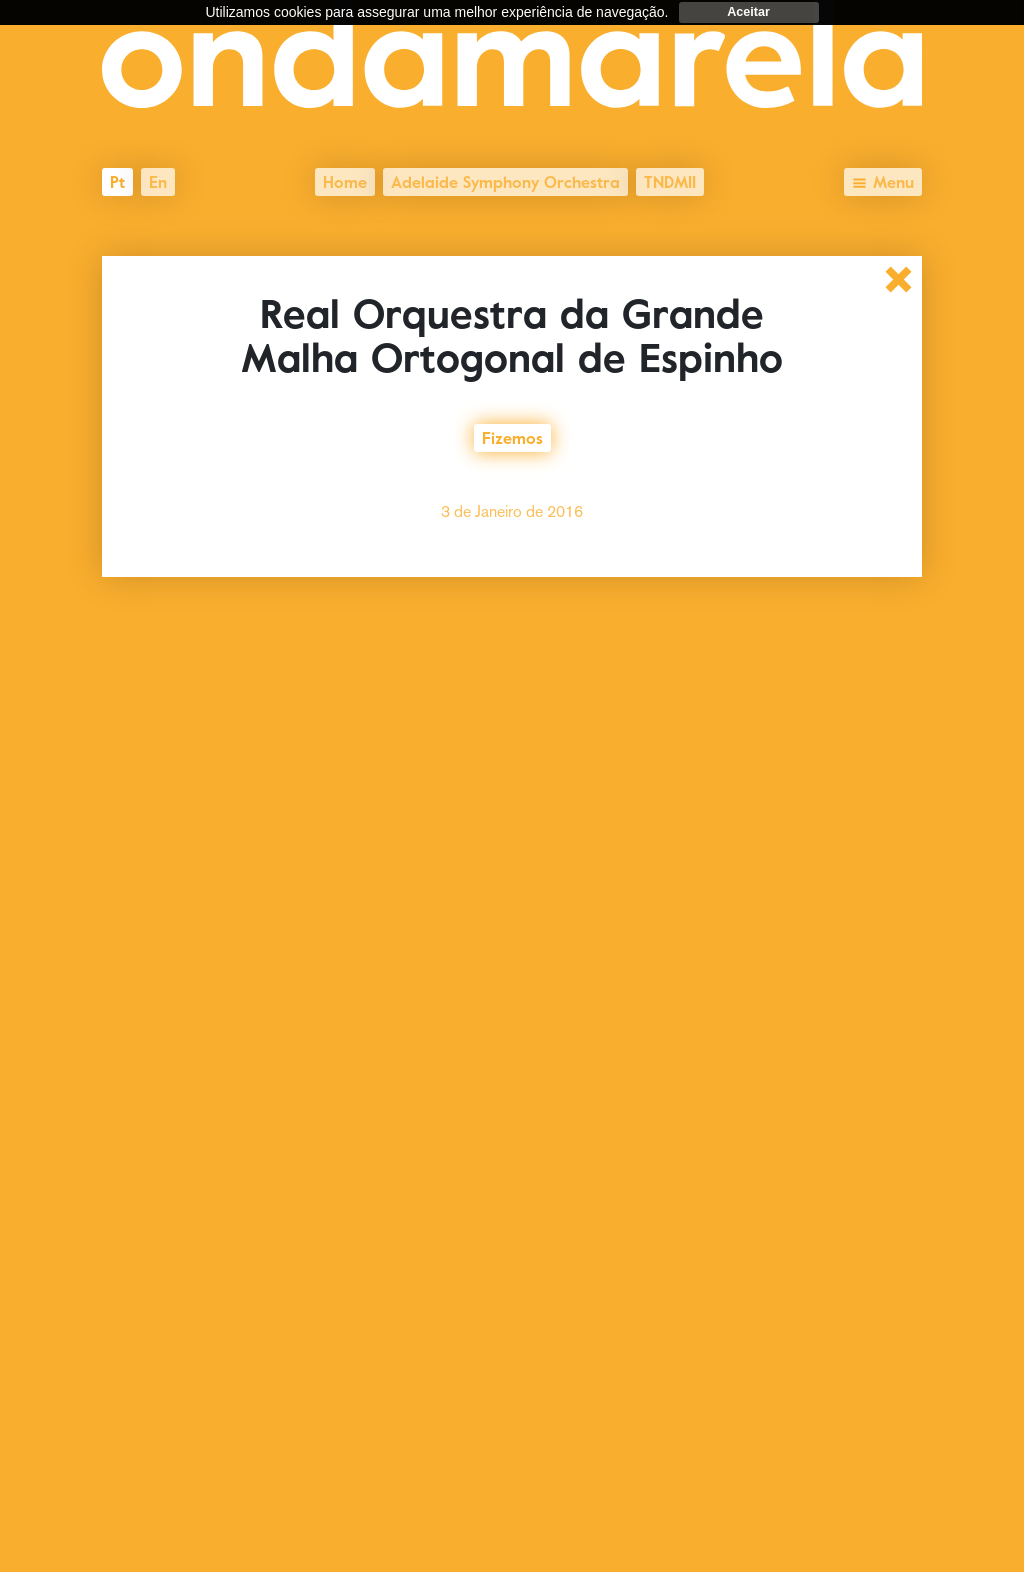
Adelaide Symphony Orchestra (505, 180)
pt (117, 180)
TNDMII (670, 180)
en (158, 180)
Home (345, 180)
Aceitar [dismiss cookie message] (748, 12)
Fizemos (512, 436)
